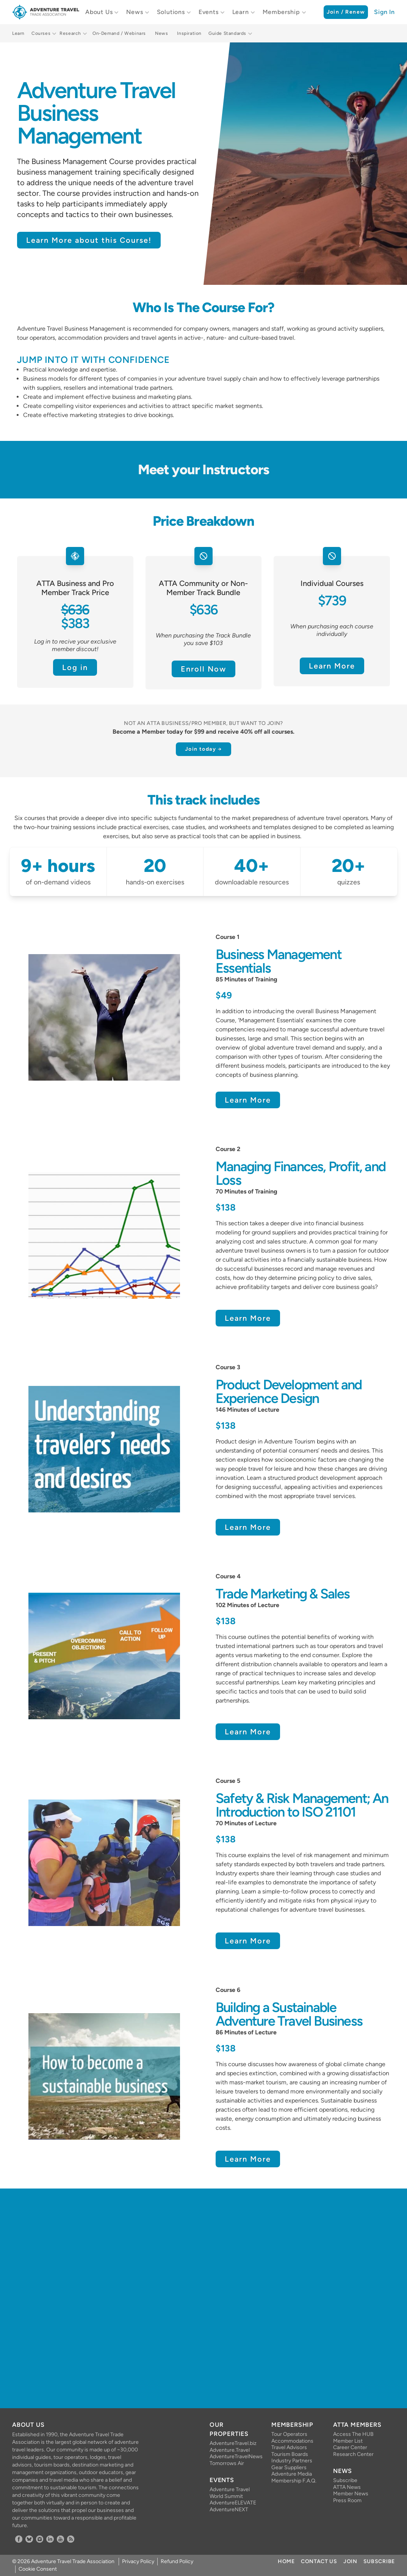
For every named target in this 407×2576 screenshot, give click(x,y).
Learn (240, 12)
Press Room (347, 2500)
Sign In (384, 12)
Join (350, 2561)
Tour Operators (289, 2434)
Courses (40, 33)
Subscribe (345, 2480)
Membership (281, 12)
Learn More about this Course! (89, 240)
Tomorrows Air (227, 2463)
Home (286, 2561)
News (134, 12)
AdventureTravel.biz (233, 2443)
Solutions (171, 12)
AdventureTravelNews (234, 2456)
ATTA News (347, 2487)
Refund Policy (177, 2561)
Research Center (353, 2454)
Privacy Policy (138, 2561)
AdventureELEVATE (233, 2502)
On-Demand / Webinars (119, 33)
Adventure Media (291, 2474)
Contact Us (319, 2561)
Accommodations (292, 2441)
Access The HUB (353, 2434)
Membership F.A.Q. (293, 2481)
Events (209, 12)
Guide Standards (227, 33)
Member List (348, 2441)
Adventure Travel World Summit (230, 2492)
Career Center (350, 2447)
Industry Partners (291, 2460)
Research (70, 33)
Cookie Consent (38, 2569)
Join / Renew (346, 12)
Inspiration (189, 33)
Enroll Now (203, 668)
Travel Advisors (289, 2447)
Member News (350, 2493)
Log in (75, 667)
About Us (99, 12)
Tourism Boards (289, 2454)
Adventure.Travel (230, 2450)
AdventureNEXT (229, 2509)
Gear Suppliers (289, 2467)
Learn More (332, 665)
